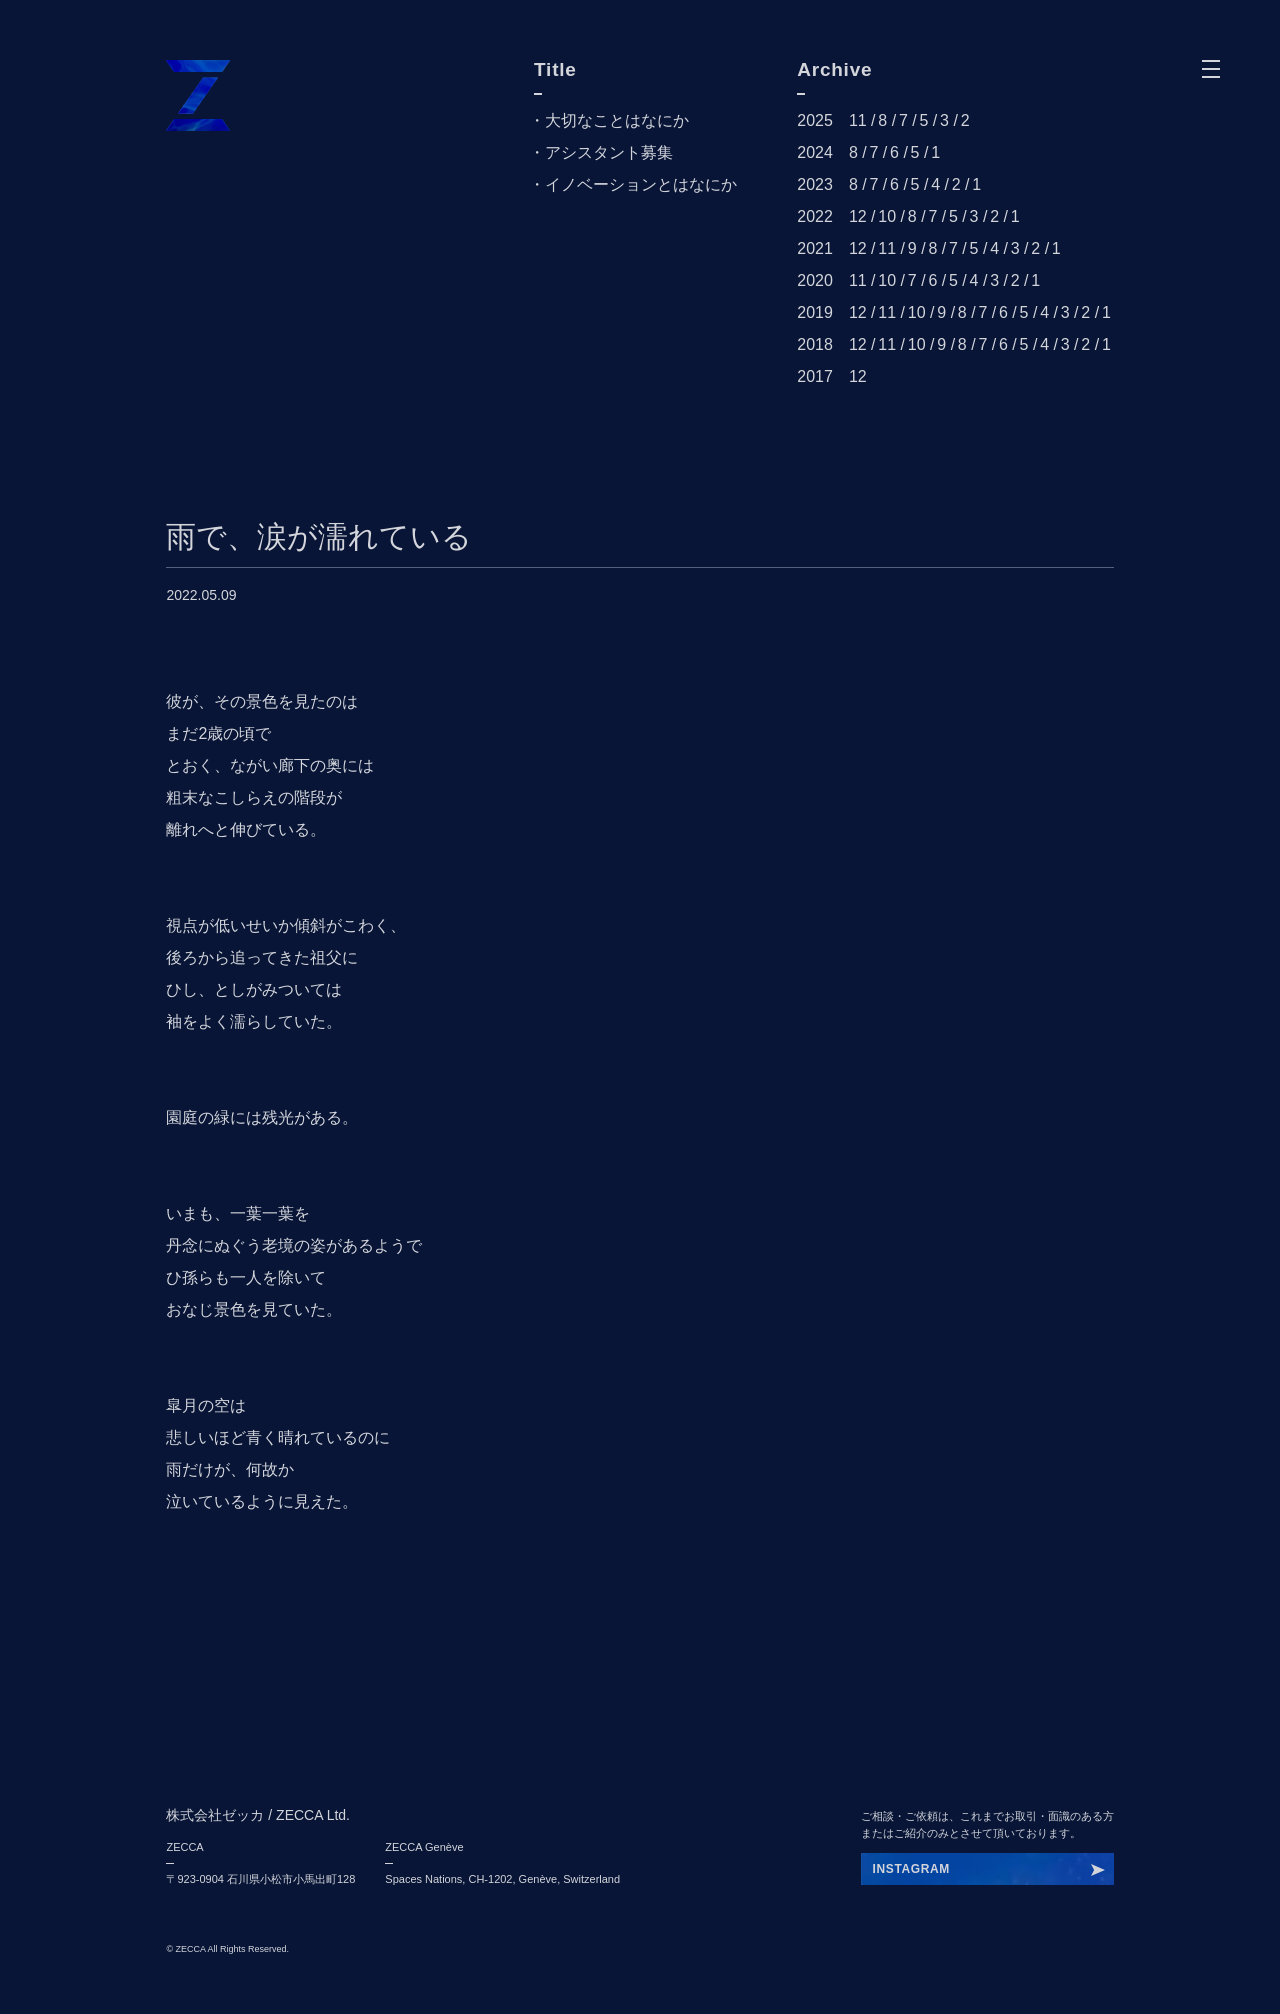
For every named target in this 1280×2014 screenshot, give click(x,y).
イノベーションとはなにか (641, 184)
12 (858, 216)
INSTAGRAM (911, 1869)
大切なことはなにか (617, 120)
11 (858, 120)
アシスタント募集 (609, 152)
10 (887, 216)
